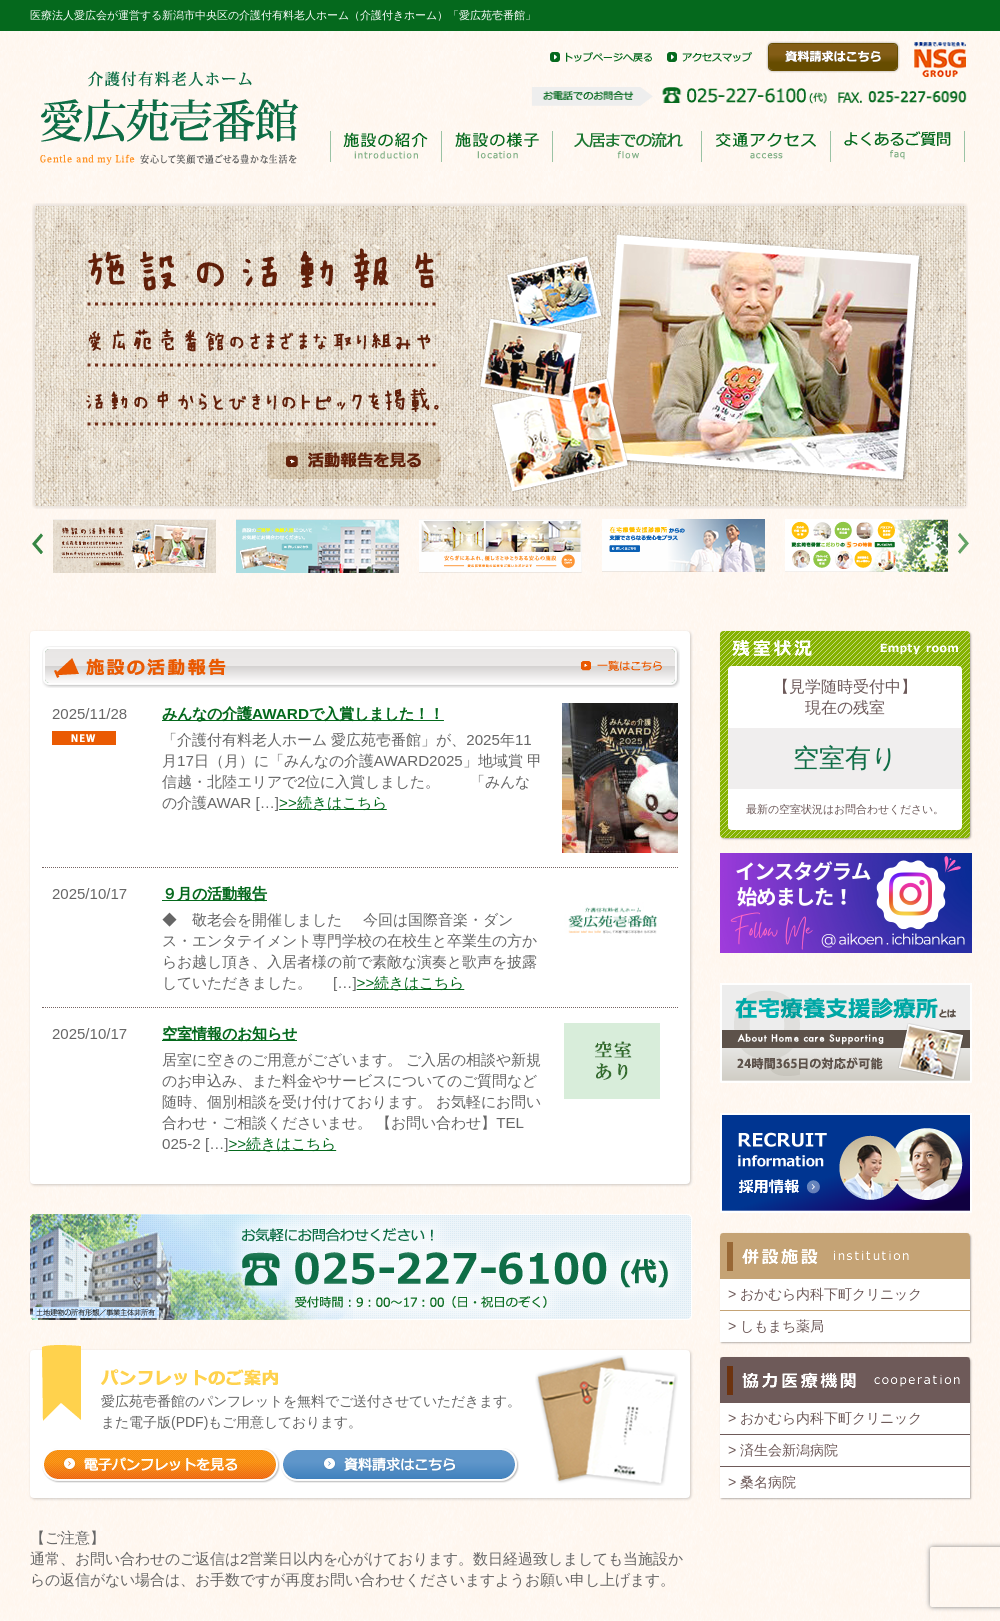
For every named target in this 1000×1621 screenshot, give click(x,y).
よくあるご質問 (897, 147)
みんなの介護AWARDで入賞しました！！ (303, 713)
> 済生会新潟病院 (783, 1450)
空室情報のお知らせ (229, 1033)
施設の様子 (496, 146)
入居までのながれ (626, 147)
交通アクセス (765, 146)
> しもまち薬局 (776, 1326)
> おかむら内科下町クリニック (825, 1294)
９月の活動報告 (214, 893)
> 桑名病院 (762, 1482)
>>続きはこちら (333, 802)
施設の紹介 (385, 146)
